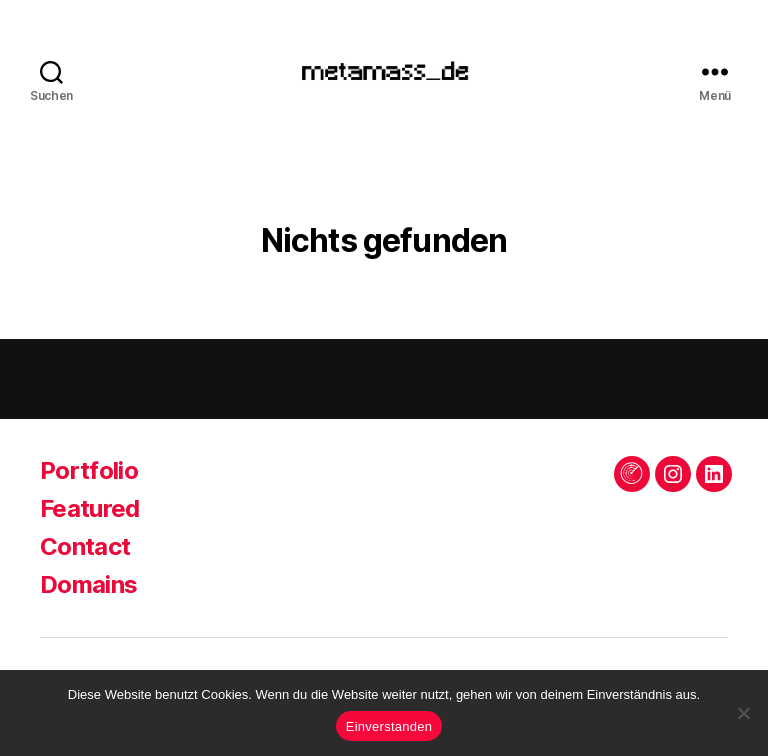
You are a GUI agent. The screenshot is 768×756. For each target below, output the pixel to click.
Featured (90, 513)
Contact (85, 551)
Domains (88, 589)
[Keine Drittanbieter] (743, 713)
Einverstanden (389, 726)
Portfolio (89, 475)
